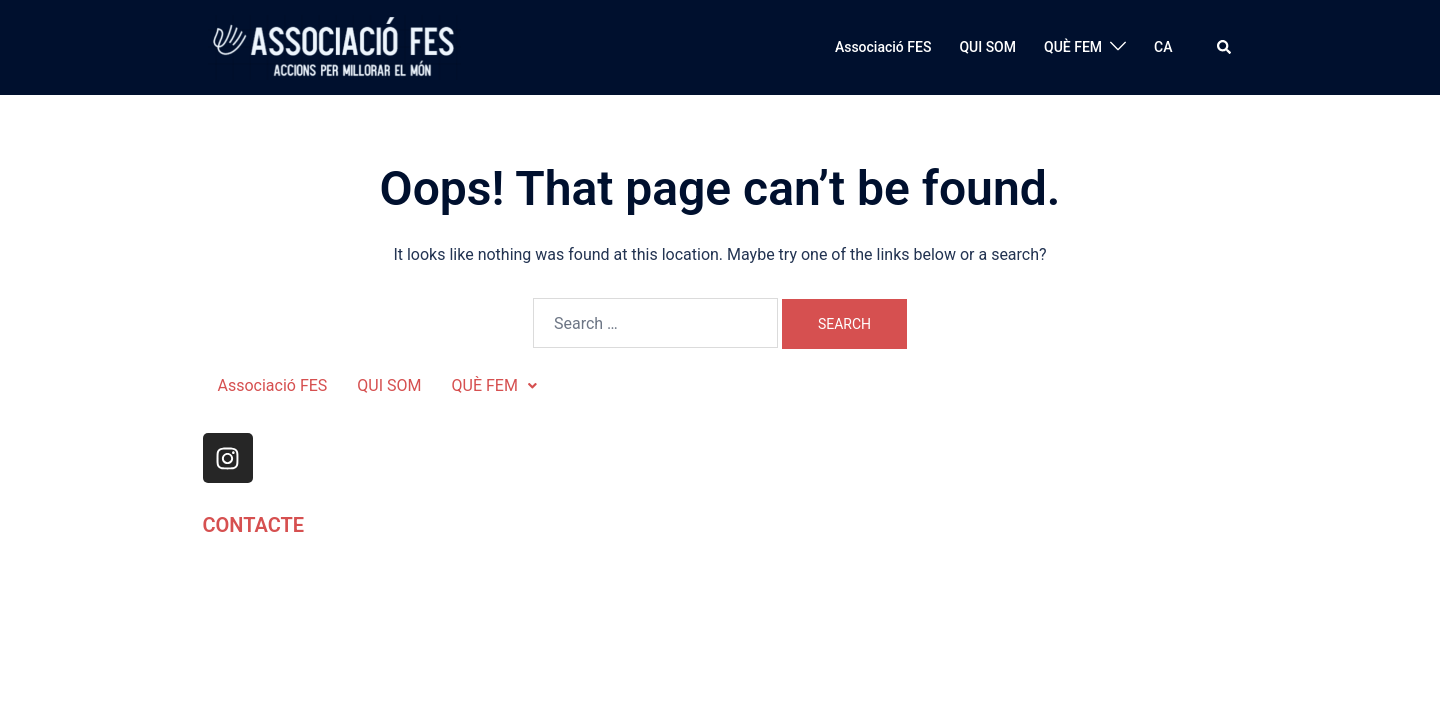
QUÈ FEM (1073, 47)
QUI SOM (987, 47)
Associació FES (883, 47)
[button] (1225, 47)
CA (1163, 47)
